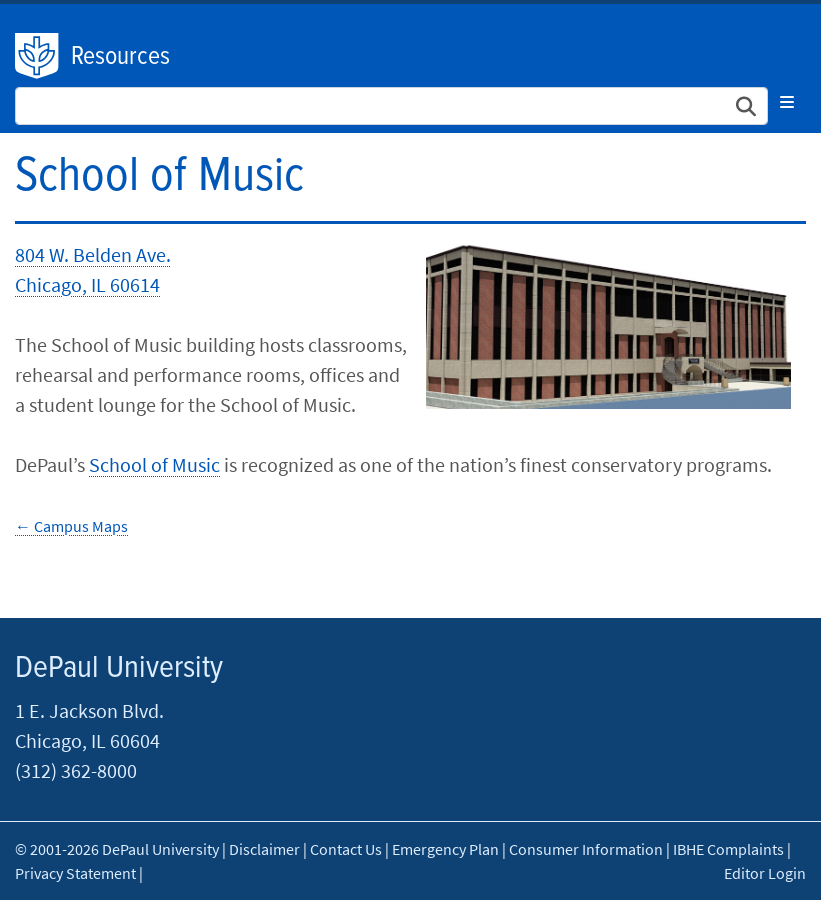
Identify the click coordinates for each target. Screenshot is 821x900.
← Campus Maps (71, 526)
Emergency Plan (445, 849)
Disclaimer (264, 849)
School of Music (154, 464)
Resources (120, 57)
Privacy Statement (75, 873)
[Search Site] (391, 106)
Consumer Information (586, 849)
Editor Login (765, 873)
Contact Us (346, 849)
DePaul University (38, 56)
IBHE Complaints (728, 849)
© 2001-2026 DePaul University (117, 849)
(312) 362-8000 (76, 770)
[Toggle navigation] (787, 102)
